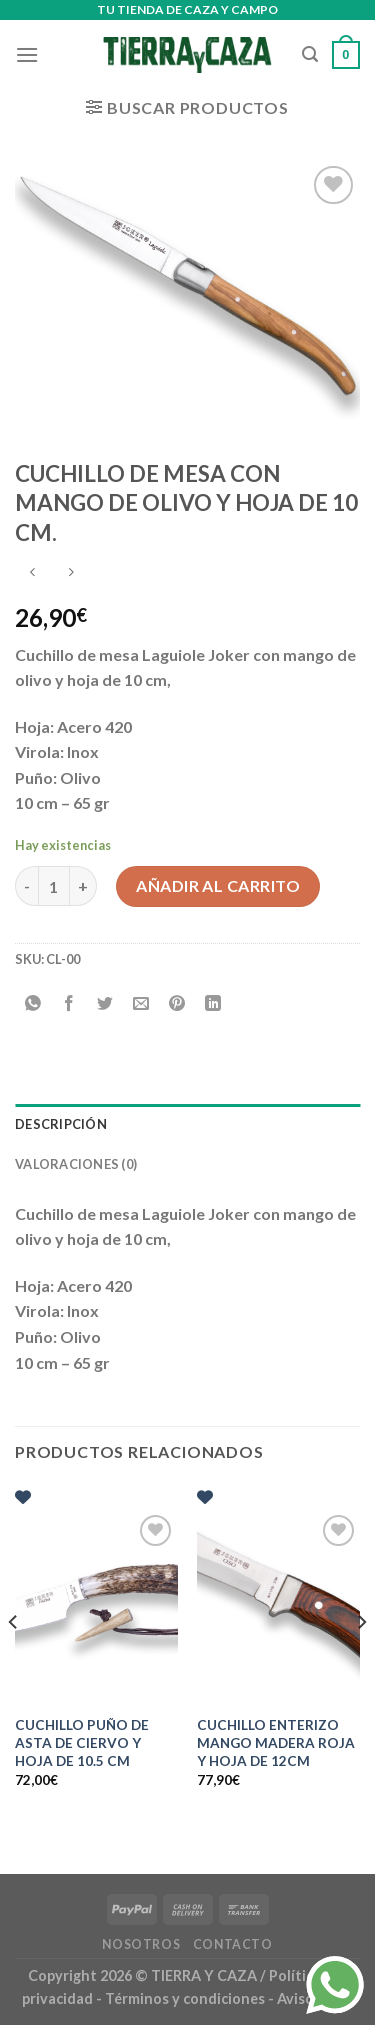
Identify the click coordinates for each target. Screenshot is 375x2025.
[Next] (361, 1661)
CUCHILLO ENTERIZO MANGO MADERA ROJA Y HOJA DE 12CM (276, 1742)
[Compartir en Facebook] (69, 1004)
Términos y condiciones (186, 1998)
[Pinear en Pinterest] (177, 1004)
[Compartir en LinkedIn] (213, 1004)
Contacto (233, 1944)
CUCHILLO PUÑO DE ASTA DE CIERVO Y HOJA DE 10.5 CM (82, 1742)
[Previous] (14, 1661)
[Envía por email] (141, 1004)
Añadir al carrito (218, 885)
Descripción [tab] (61, 1124)
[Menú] (27, 54)
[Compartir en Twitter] (105, 1004)
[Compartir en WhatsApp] (33, 1004)
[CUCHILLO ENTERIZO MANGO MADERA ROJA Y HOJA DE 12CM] (278, 1607)
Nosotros (141, 1944)
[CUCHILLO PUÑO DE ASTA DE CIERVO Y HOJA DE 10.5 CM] (96, 1607)
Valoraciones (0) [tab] (76, 1164)
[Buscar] (310, 54)
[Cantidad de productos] (54, 886)
